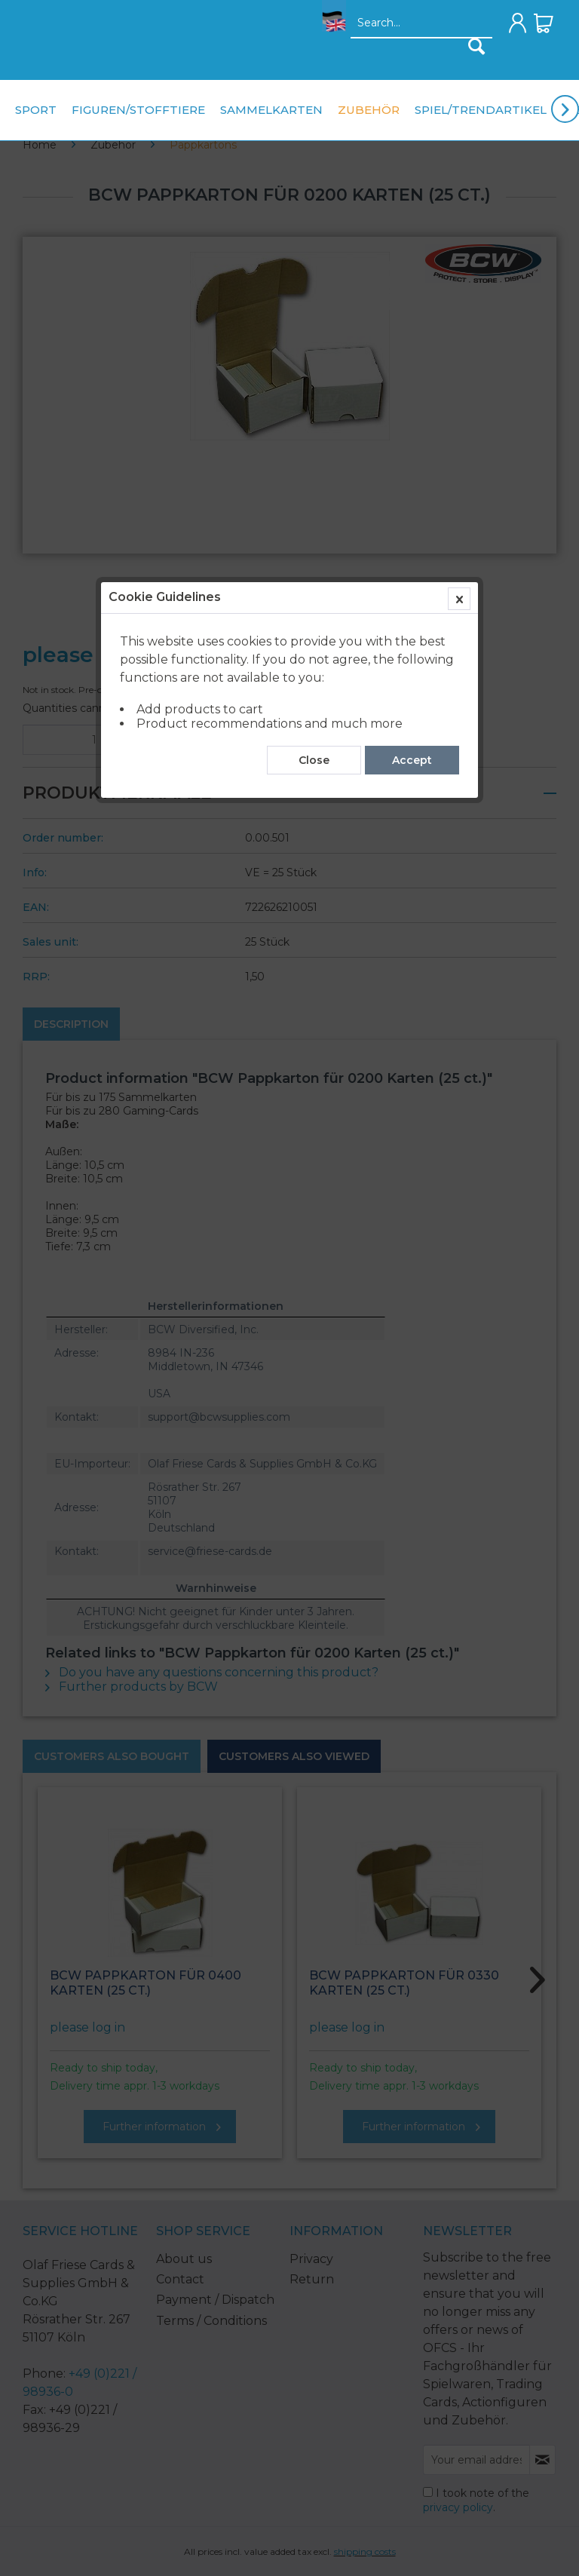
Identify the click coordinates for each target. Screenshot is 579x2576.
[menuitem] (330, 27)
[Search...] (421, 23)
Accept (412, 341)
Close (314, 341)
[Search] (476, 46)
